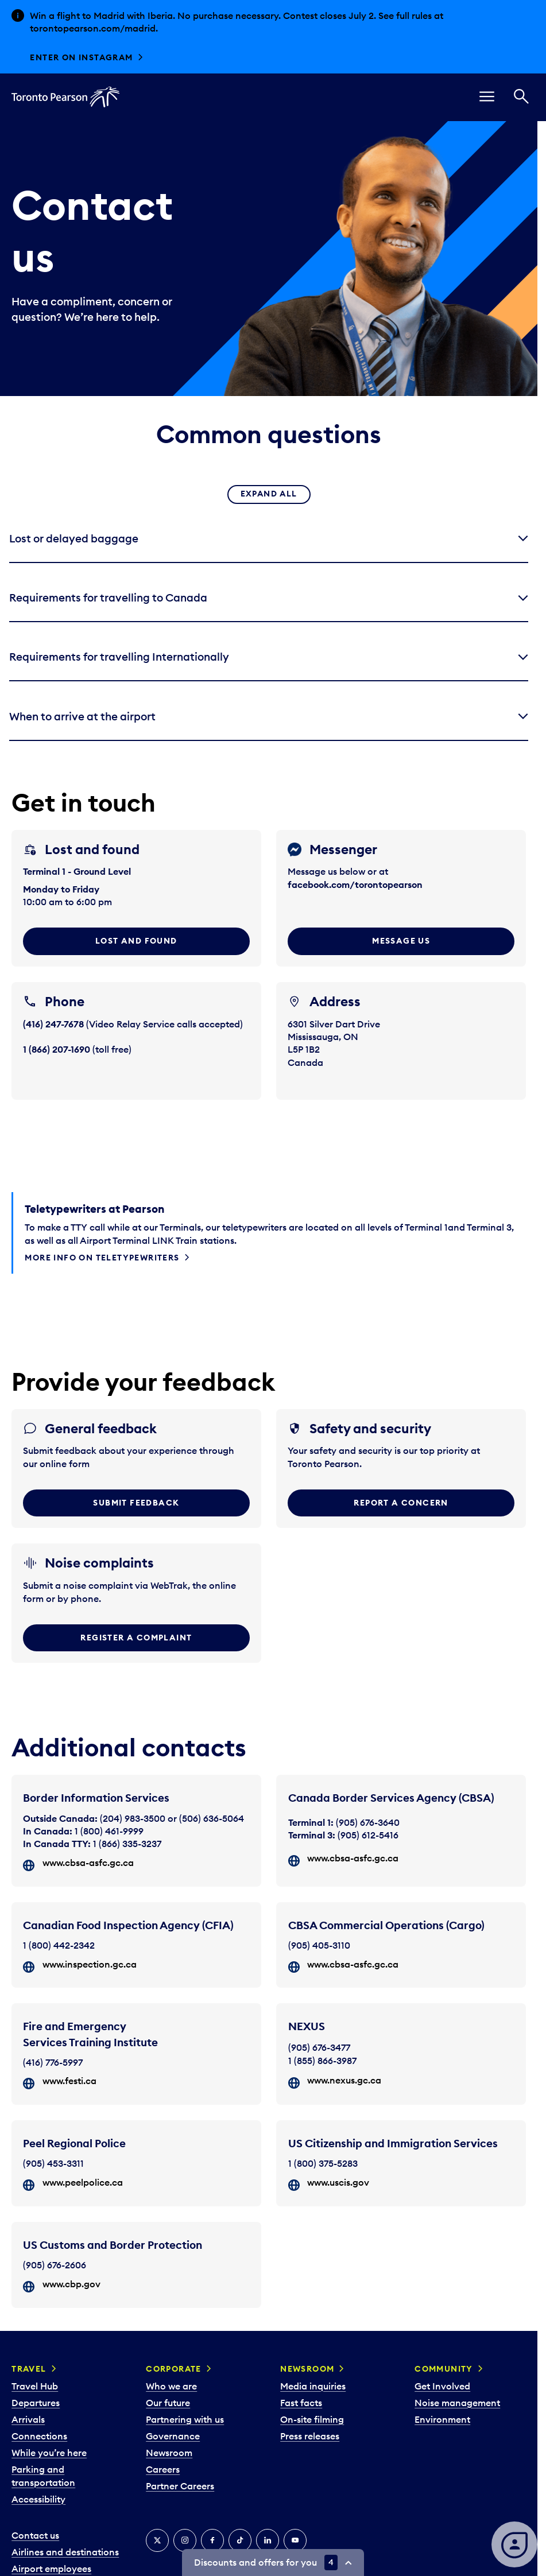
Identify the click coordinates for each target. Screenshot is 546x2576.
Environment (442, 2419)
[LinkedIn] (267, 2540)
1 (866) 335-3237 (127, 1843)
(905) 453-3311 (53, 2163)
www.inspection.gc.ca (89, 1964)
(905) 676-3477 (319, 2047)
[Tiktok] (240, 2540)
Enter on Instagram (81, 57)
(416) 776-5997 (53, 2062)
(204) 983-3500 (132, 1818)
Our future (168, 2402)
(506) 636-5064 (211, 1818)
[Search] (521, 97)
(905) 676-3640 (368, 1822)
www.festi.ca (69, 2080)
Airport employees (51, 2568)
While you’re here (49, 2452)
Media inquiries (313, 2386)
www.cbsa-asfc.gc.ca (88, 1862)
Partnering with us (185, 2419)
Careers (163, 2469)
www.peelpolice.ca (82, 2182)
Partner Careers (180, 2486)
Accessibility (38, 2499)
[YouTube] (295, 2540)
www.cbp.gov (71, 2284)
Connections (39, 2436)
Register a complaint (136, 1637)
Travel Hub (34, 2386)
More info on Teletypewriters (102, 1257)
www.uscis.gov (338, 2182)
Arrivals (28, 2419)
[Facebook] (212, 2540)
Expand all (269, 493)
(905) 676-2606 (54, 2265)
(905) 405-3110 (319, 1945)
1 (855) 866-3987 (322, 2060)
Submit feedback (136, 1503)
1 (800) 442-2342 (59, 1945)
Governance (173, 2436)
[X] (157, 2540)
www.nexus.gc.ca (344, 2080)
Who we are (171, 2386)
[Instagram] (184, 2540)
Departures (35, 2402)
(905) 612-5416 (368, 1835)
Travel (28, 2369)
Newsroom (169, 2452)
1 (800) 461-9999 (109, 1831)
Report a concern (401, 1503)
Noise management (457, 2402)
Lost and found (136, 941)
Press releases (309, 2436)
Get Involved (442, 2386)
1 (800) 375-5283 (323, 2163)
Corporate (174, 2369)
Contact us (35, 2535)
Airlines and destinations (65, 2552)
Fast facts (301, 2402)
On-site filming (312, 2419)
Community (444, 2369)
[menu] (487, 97)
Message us (401, 941)
